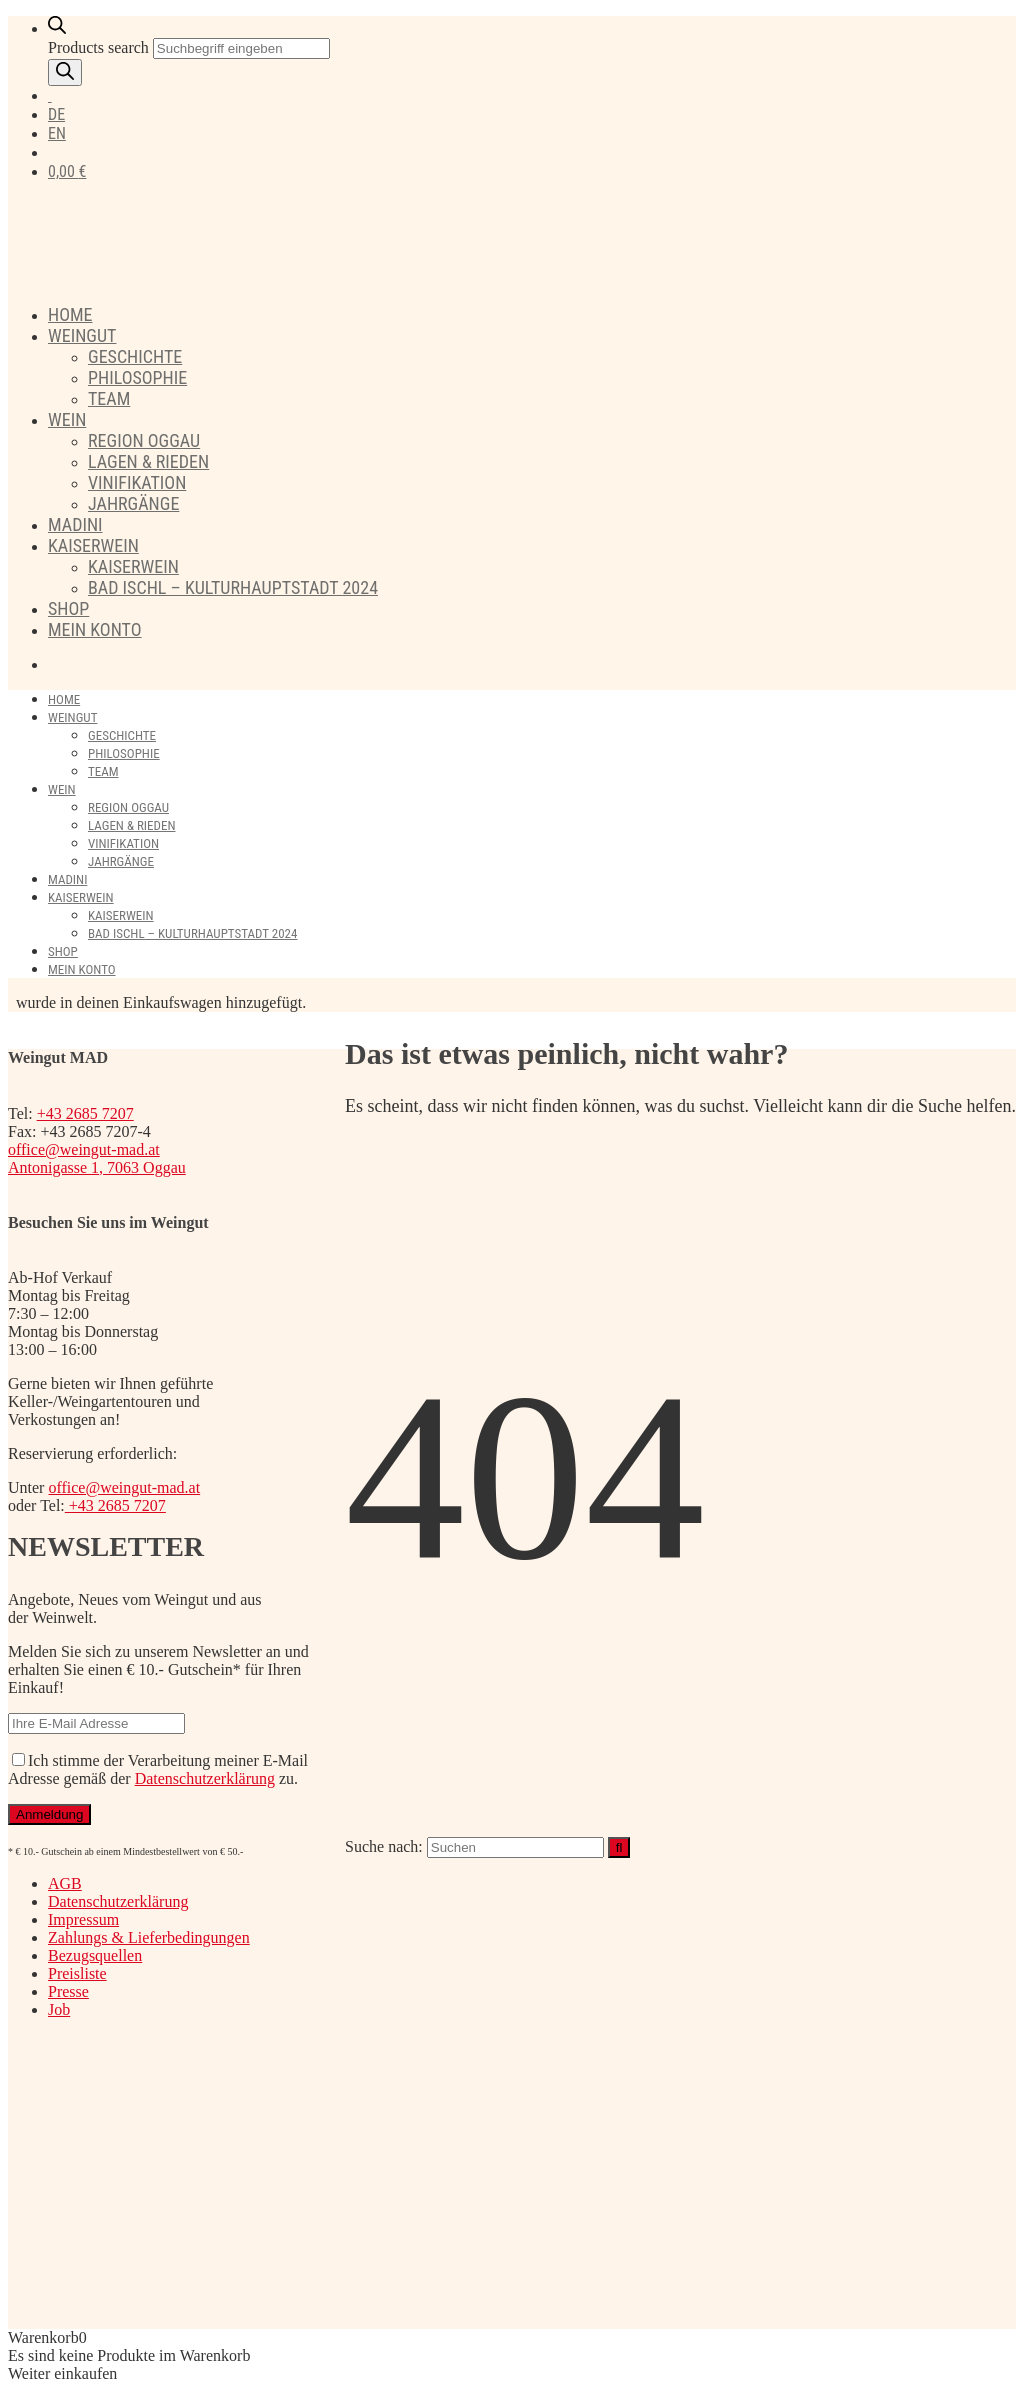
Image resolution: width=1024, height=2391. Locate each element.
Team (109, 398)
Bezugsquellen (95, 1955)
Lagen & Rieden (148, 461)
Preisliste (77, 1973)
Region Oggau (144, 440)
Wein (67, 419)
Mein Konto (95, 629)
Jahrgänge (133, 503)
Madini (75, 524)
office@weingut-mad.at (84, 1149)
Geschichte (135, 356)
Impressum (83, 1919)
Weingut (82, 335)
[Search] (65, 72)
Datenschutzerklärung (205, 1778)
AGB (65, 1883)
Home (70, 314)
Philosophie (137, 377)
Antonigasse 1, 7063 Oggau (97, 1167)
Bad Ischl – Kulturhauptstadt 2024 (233, 587)
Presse (68, 1991)
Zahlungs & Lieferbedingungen (149, 1937)
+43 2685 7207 (85, 1113)
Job (59, 2009)
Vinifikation (137, 482)
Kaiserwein (93, 545)
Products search (98, 47)
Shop (68, 608)
